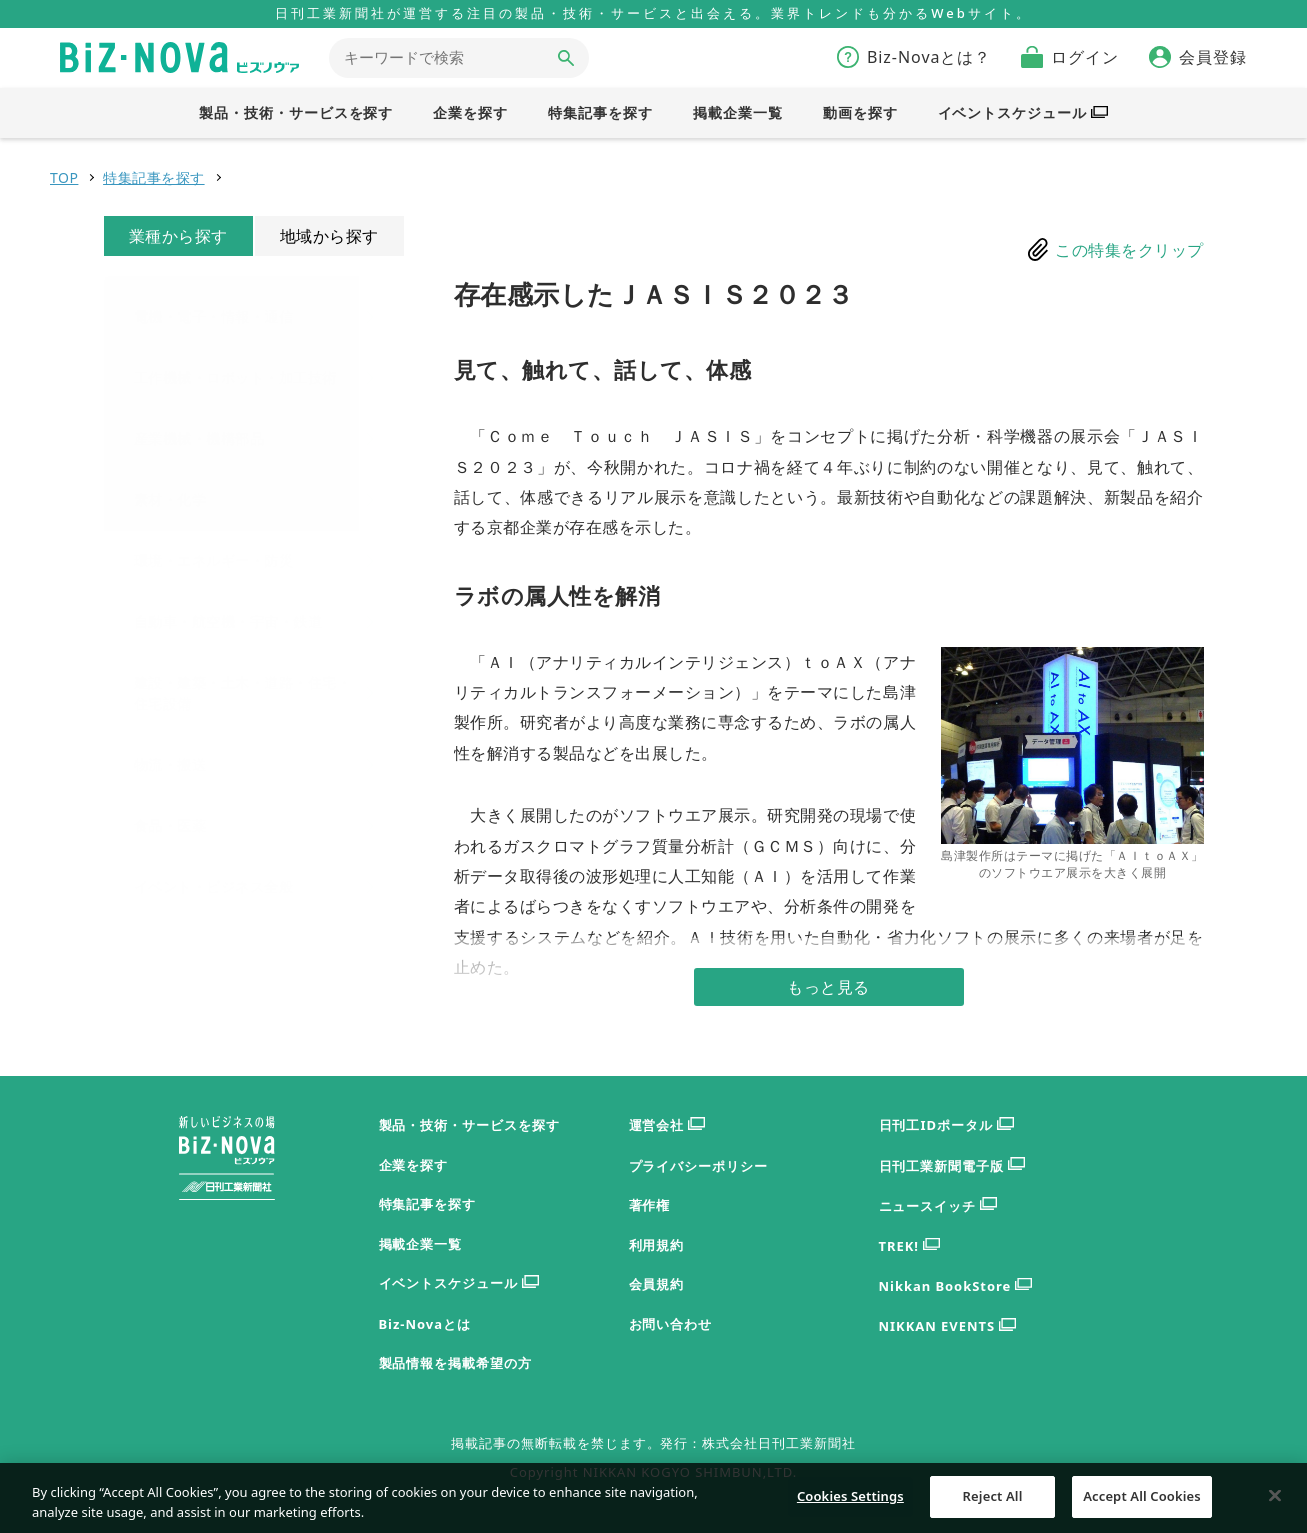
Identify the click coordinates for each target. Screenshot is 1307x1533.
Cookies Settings (850, 1506)
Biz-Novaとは (425, 1324)
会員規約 (657, 1284)
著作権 (650, 1205)
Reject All (993, 1506)
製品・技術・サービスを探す (469, 1125)
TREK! (909, 1246)
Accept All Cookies (1142, 1506)
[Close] (1275, 1506)
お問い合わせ (671, 1324)
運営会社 (667, 1125)
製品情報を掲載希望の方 (456, 1363)
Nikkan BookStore (956, 1286)
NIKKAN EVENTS (947, 1326)
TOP (64, 177)
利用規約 (657, 1245)
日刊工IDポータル (946, 1125)
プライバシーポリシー (699, 1166)
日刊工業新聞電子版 (952, 1166)
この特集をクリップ (1129, 250)
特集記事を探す (154, 177)
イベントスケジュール (459, 1283)
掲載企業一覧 (421, 1244)
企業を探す (414, 1165)
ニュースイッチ (938, 1206)
